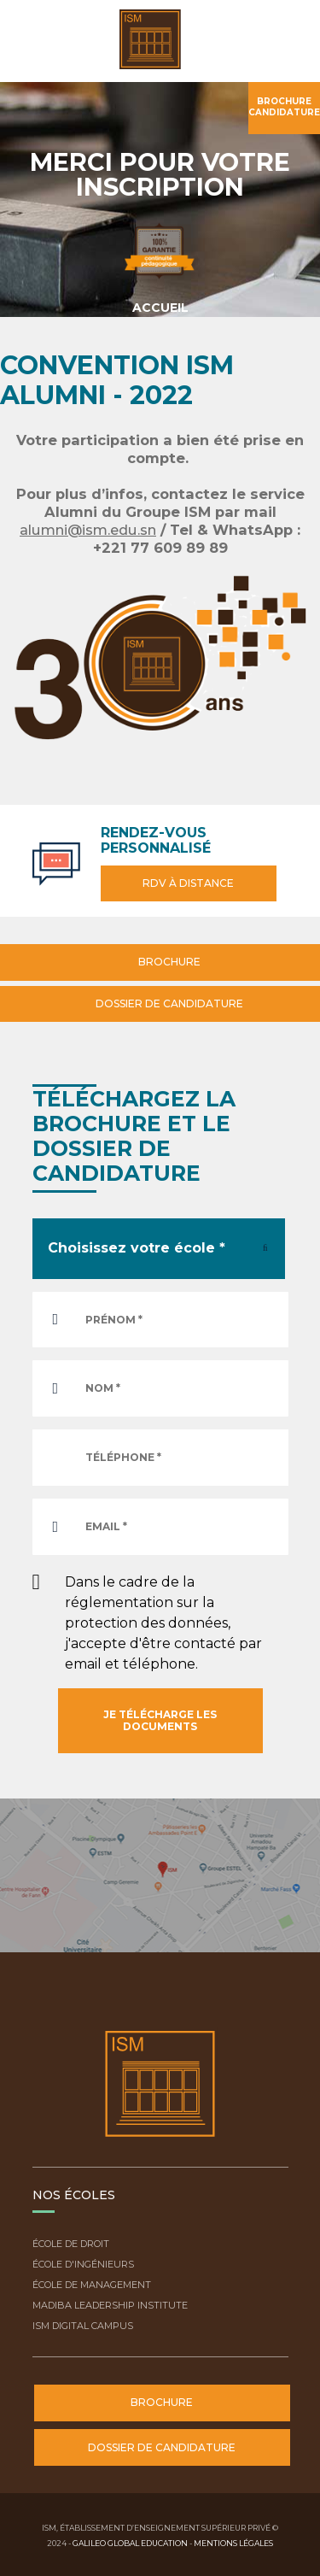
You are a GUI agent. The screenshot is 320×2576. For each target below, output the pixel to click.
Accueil (160, 307)
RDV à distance (188, 883)
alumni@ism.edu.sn (88, 529)
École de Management (91, 2285)
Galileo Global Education (130, 2543)
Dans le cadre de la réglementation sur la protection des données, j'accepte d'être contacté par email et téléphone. (163, 1623)
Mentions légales (233, 2543)
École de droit (70, 2244)
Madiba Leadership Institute (110, 2305)
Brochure (168, 961)
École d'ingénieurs (83, 2264)
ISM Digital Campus (82, 2326)
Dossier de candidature (168, 1003)
